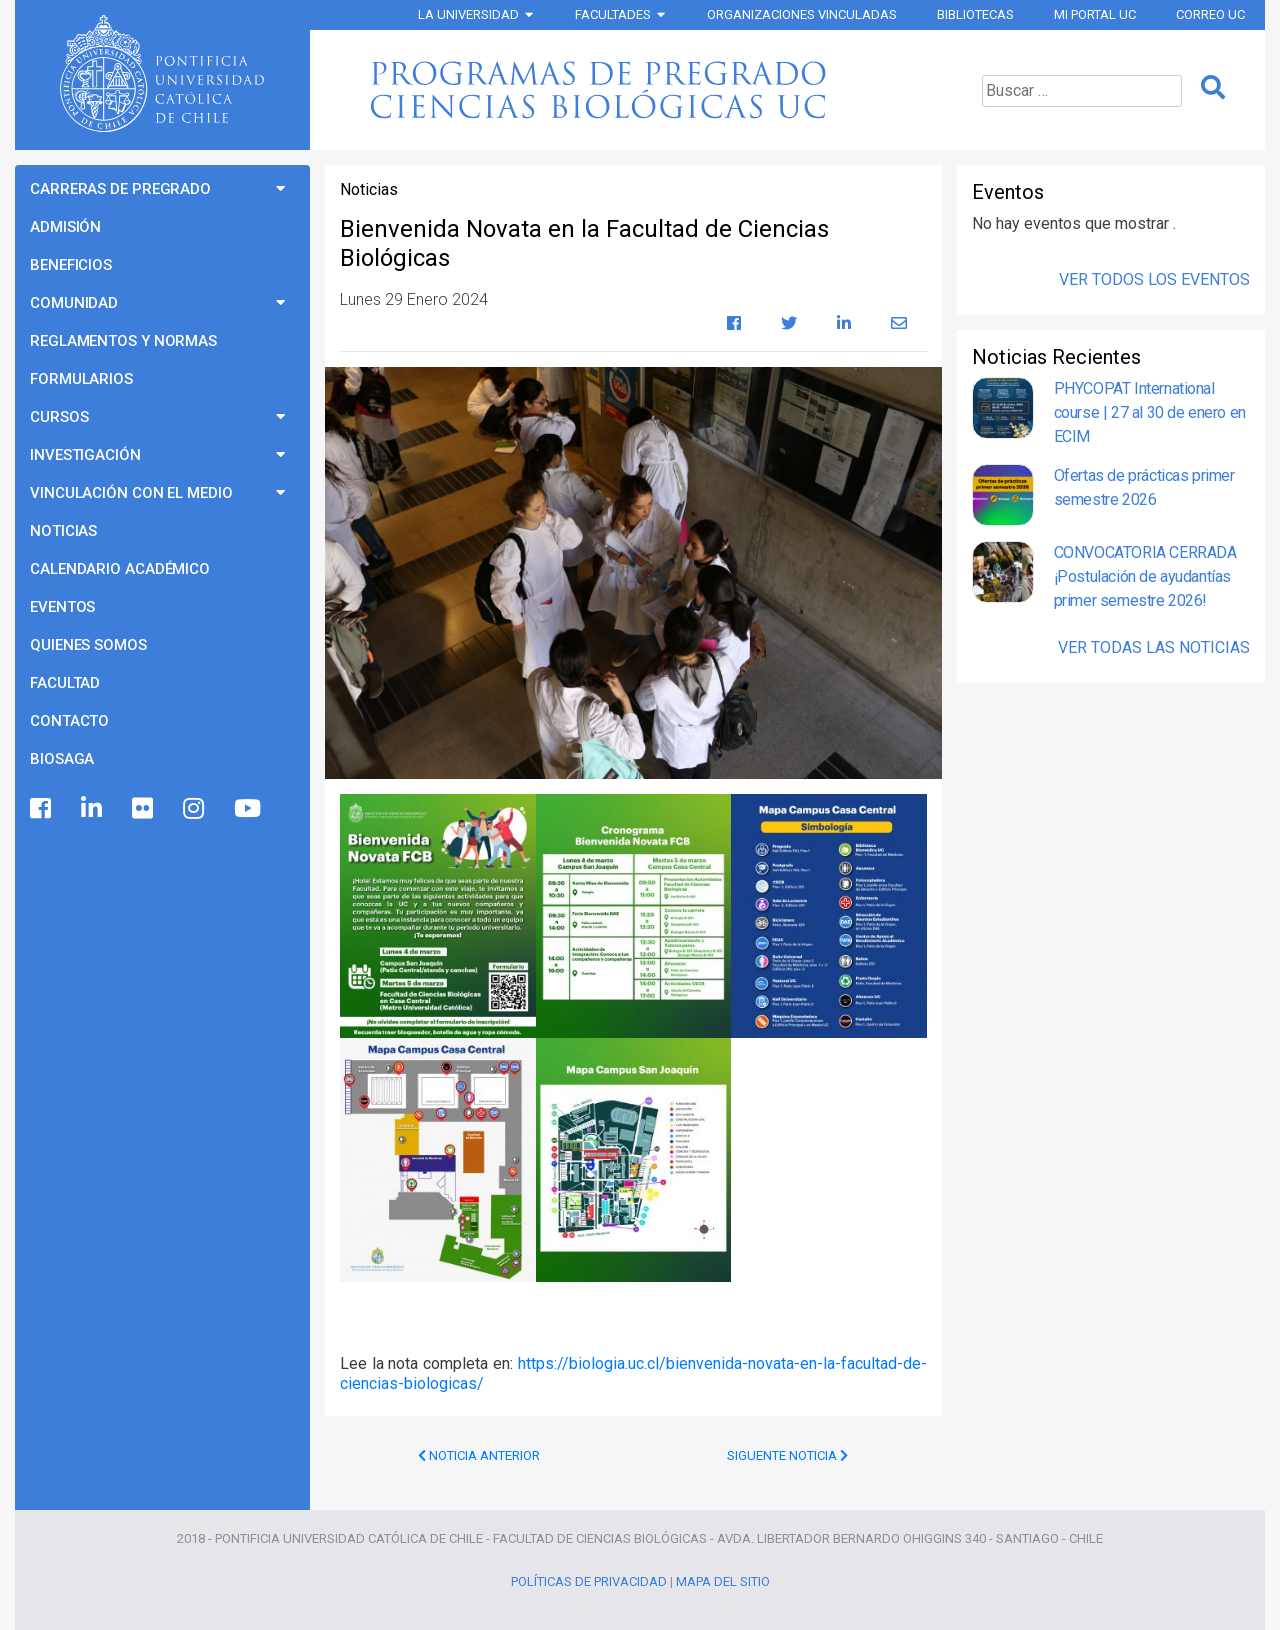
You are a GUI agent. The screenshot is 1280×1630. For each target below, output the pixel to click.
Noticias (63, 531)
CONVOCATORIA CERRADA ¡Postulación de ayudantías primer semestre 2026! (1145, 576)
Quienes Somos (88, 645)
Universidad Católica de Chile (162, 74)
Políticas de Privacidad (589, 1581)
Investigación (85, 455)
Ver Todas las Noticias (1154, 647)
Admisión (65, 227)
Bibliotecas (975, 14)
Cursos (59, 417)
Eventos (62, 607)
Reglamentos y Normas (123, 341)
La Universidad (468, 14)
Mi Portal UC (1095, 14)
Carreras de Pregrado (120, 189)
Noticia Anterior (479, 1455)
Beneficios (71, 265)
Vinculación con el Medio (131, 493)
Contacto (69, 721)
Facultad (65, 683)
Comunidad (74, 303)
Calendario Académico (120, 569)
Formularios (81, 379)
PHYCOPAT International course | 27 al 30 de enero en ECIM (1150, 412)
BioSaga (62, 759)
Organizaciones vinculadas (802, 14)
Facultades (613, 14)
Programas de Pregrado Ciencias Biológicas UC (631, 90)
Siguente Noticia (787, 1455)
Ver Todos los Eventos (1154, 279)
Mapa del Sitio (723, 1581)
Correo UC (1210, 14)
